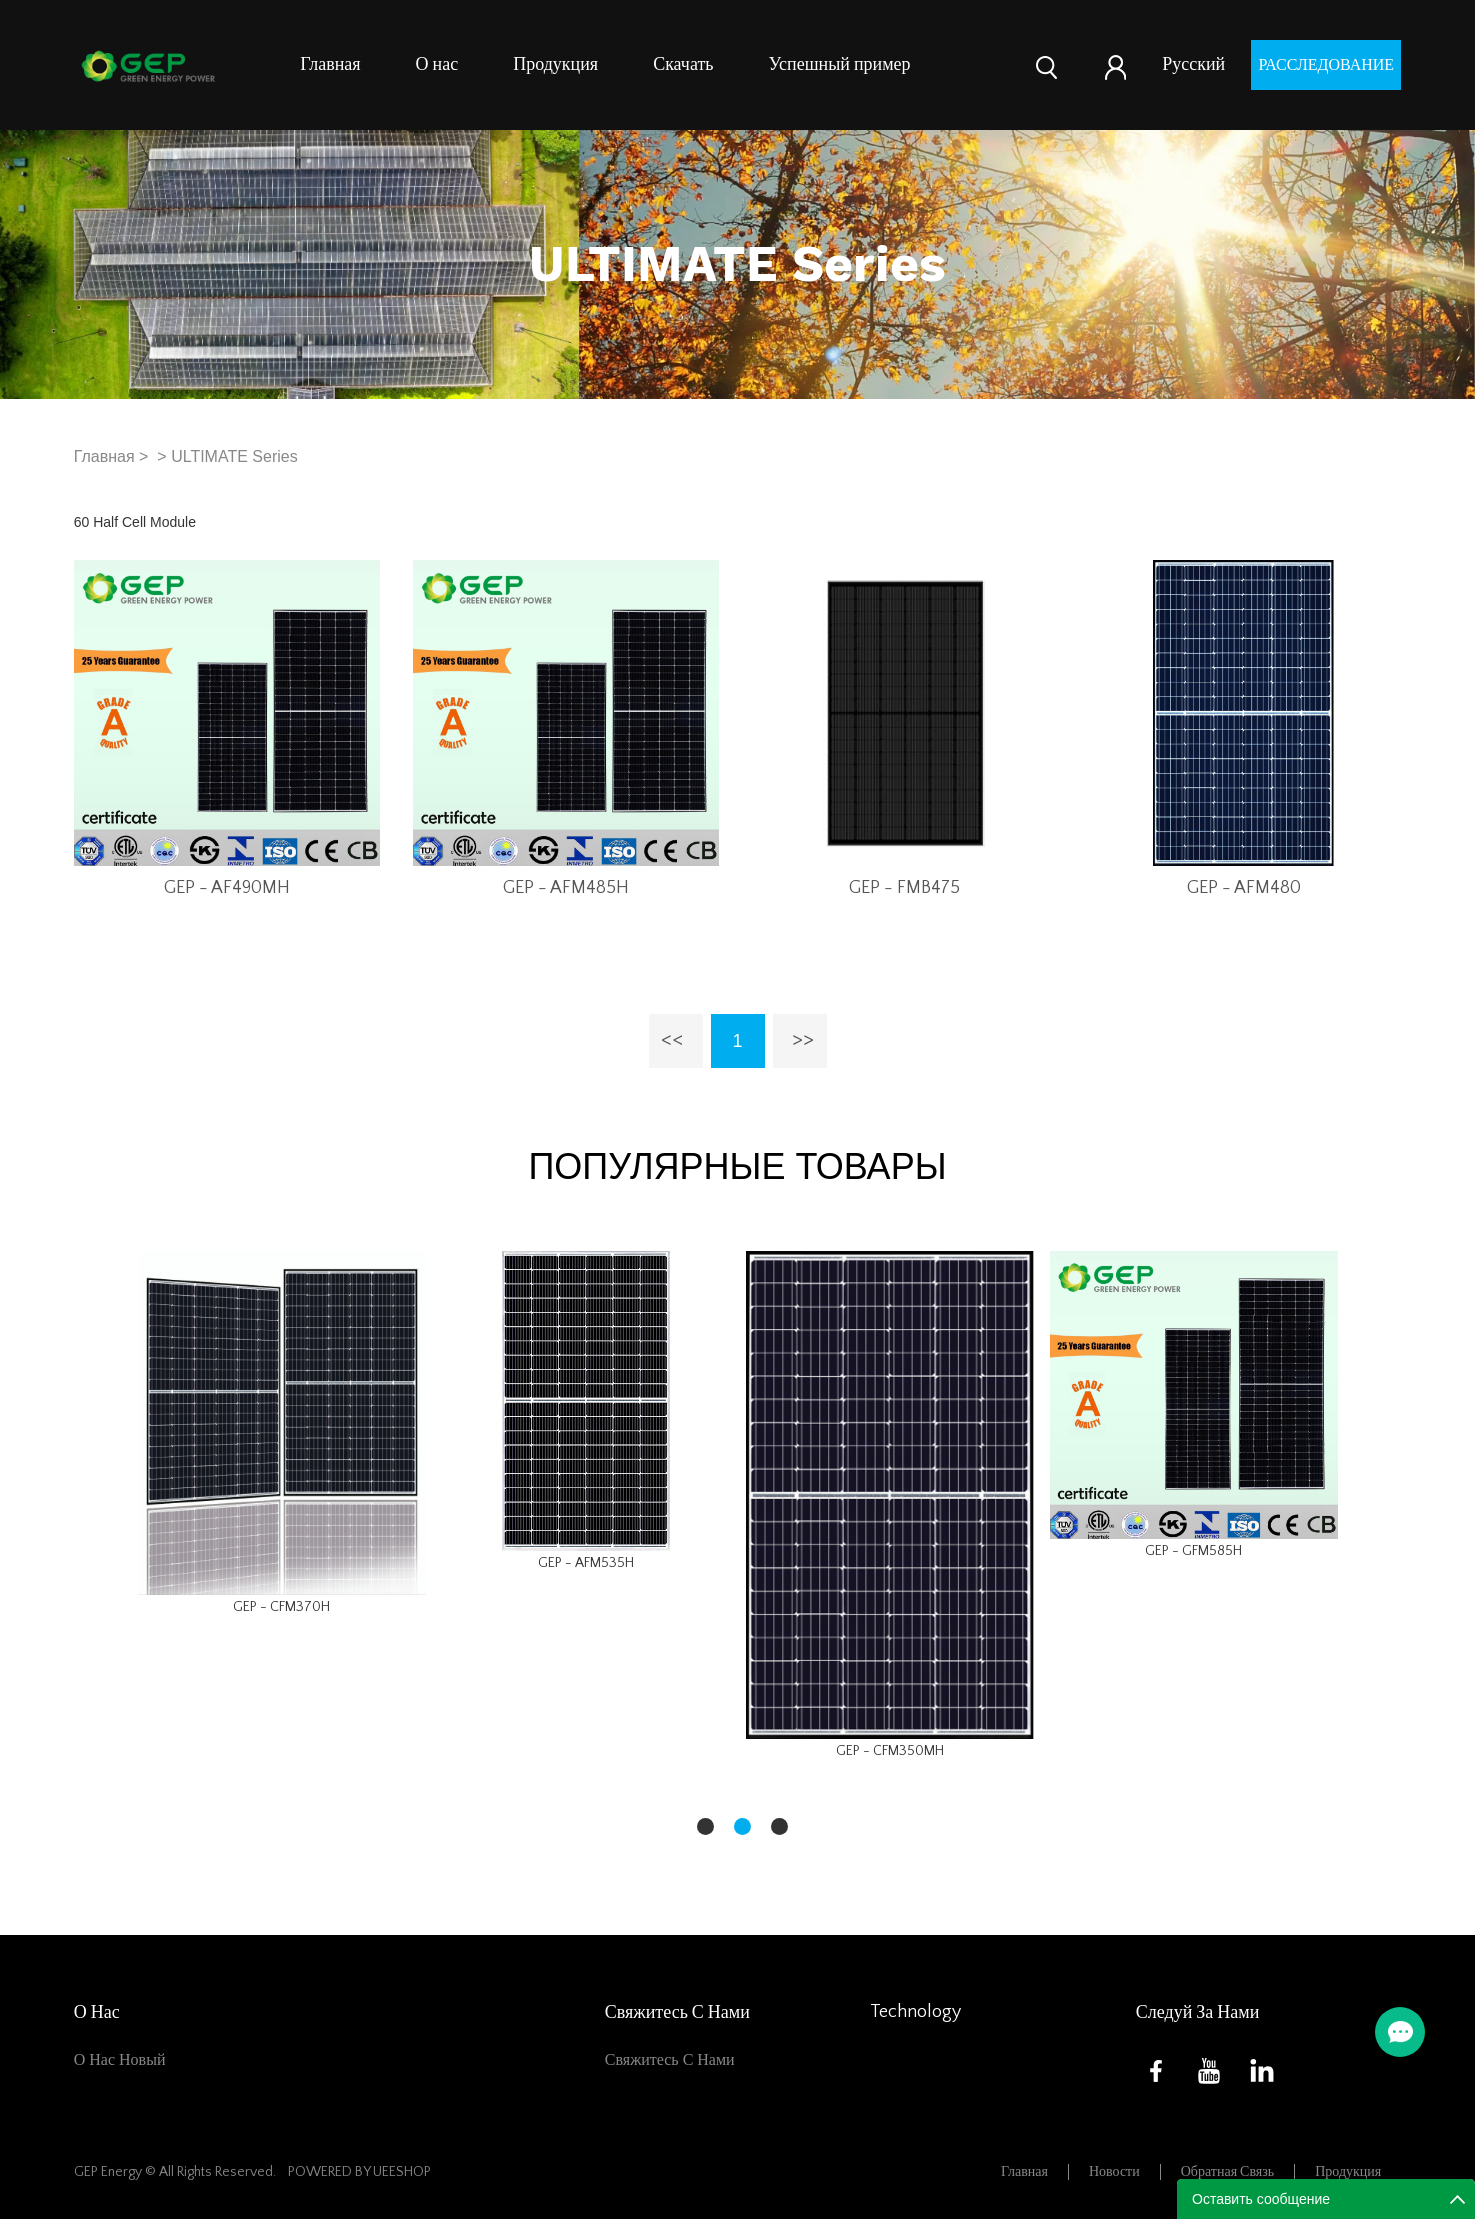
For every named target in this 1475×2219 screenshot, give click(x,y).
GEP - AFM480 (1244, 888)
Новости (1114, 2172)
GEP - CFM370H (281, 1607)
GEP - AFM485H (566, 888)
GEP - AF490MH (227, 888)
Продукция (555, 65)
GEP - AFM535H (586, 1563)
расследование (1326, 65)
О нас (437, 65)
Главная (330, 65)
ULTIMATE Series (234, 456)
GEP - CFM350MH (890, 1751)
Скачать (683, 65)
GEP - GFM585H (1193, 1551)
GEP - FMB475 (904, 888)
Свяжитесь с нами (670, 2060)
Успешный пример (840, 65)
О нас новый (120, 2060)
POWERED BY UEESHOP (359, 2172)
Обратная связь (1227, 2172)
